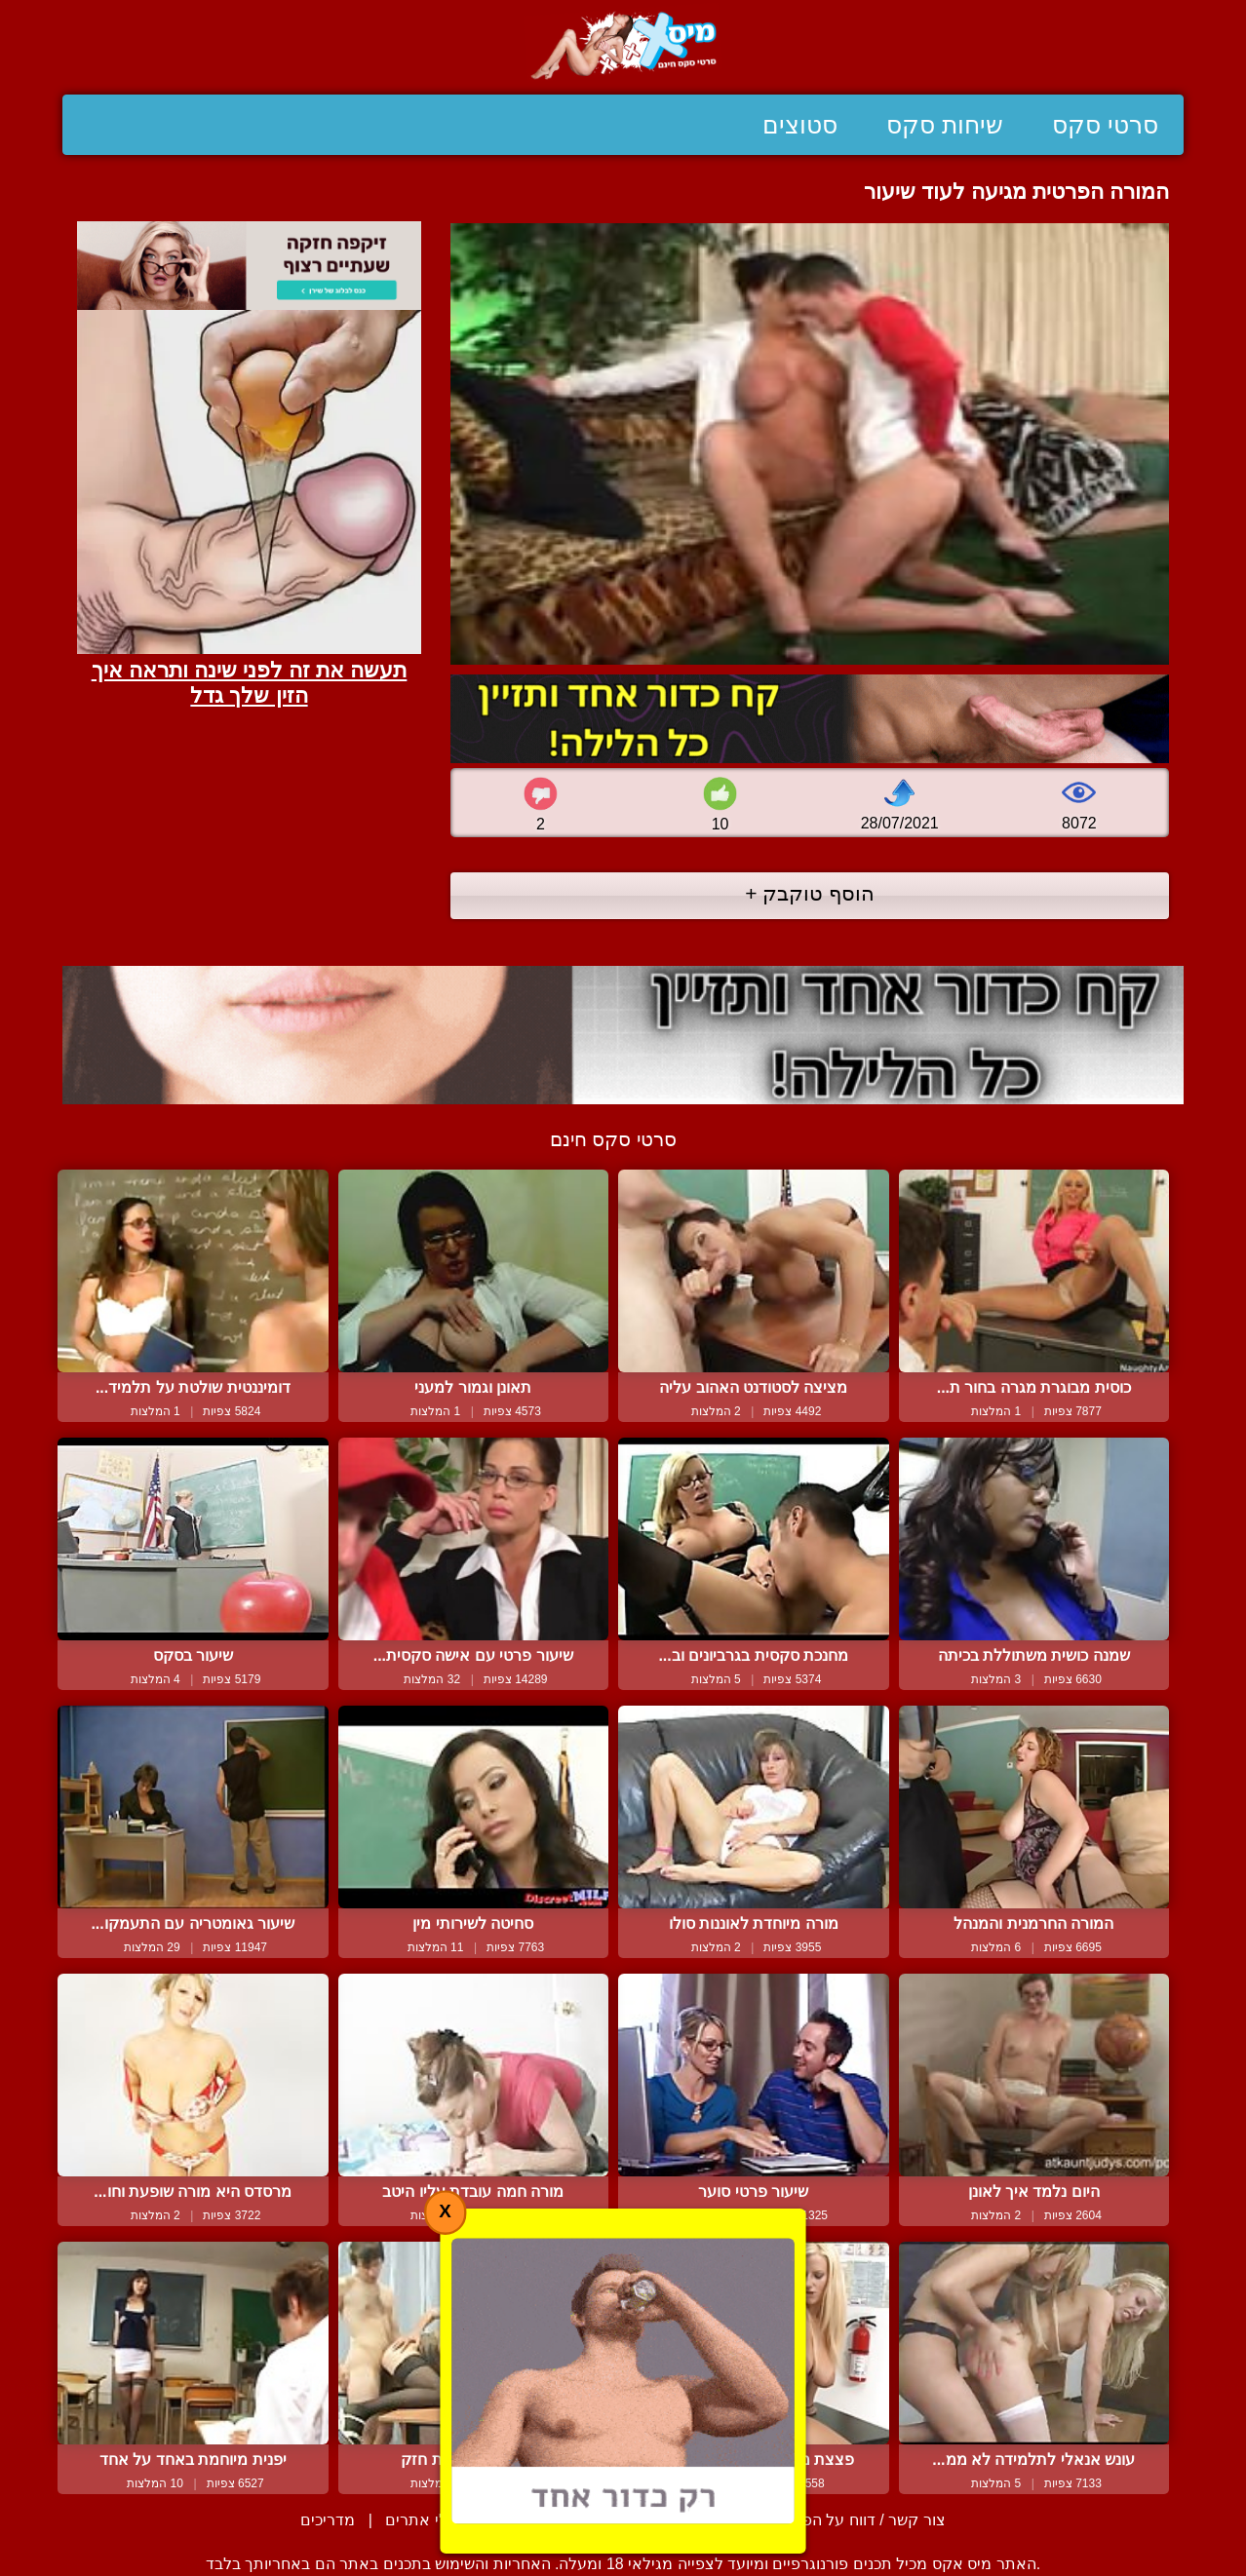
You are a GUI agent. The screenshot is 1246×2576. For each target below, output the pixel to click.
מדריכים (327, 2520)
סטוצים (799, 124)
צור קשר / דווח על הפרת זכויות (842, 2520)
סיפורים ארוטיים (548, 2520)
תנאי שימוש (670, 2520)
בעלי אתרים (425, 2520)
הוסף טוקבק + (810, 893)
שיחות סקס (944, 124)
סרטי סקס (1105, 124)
